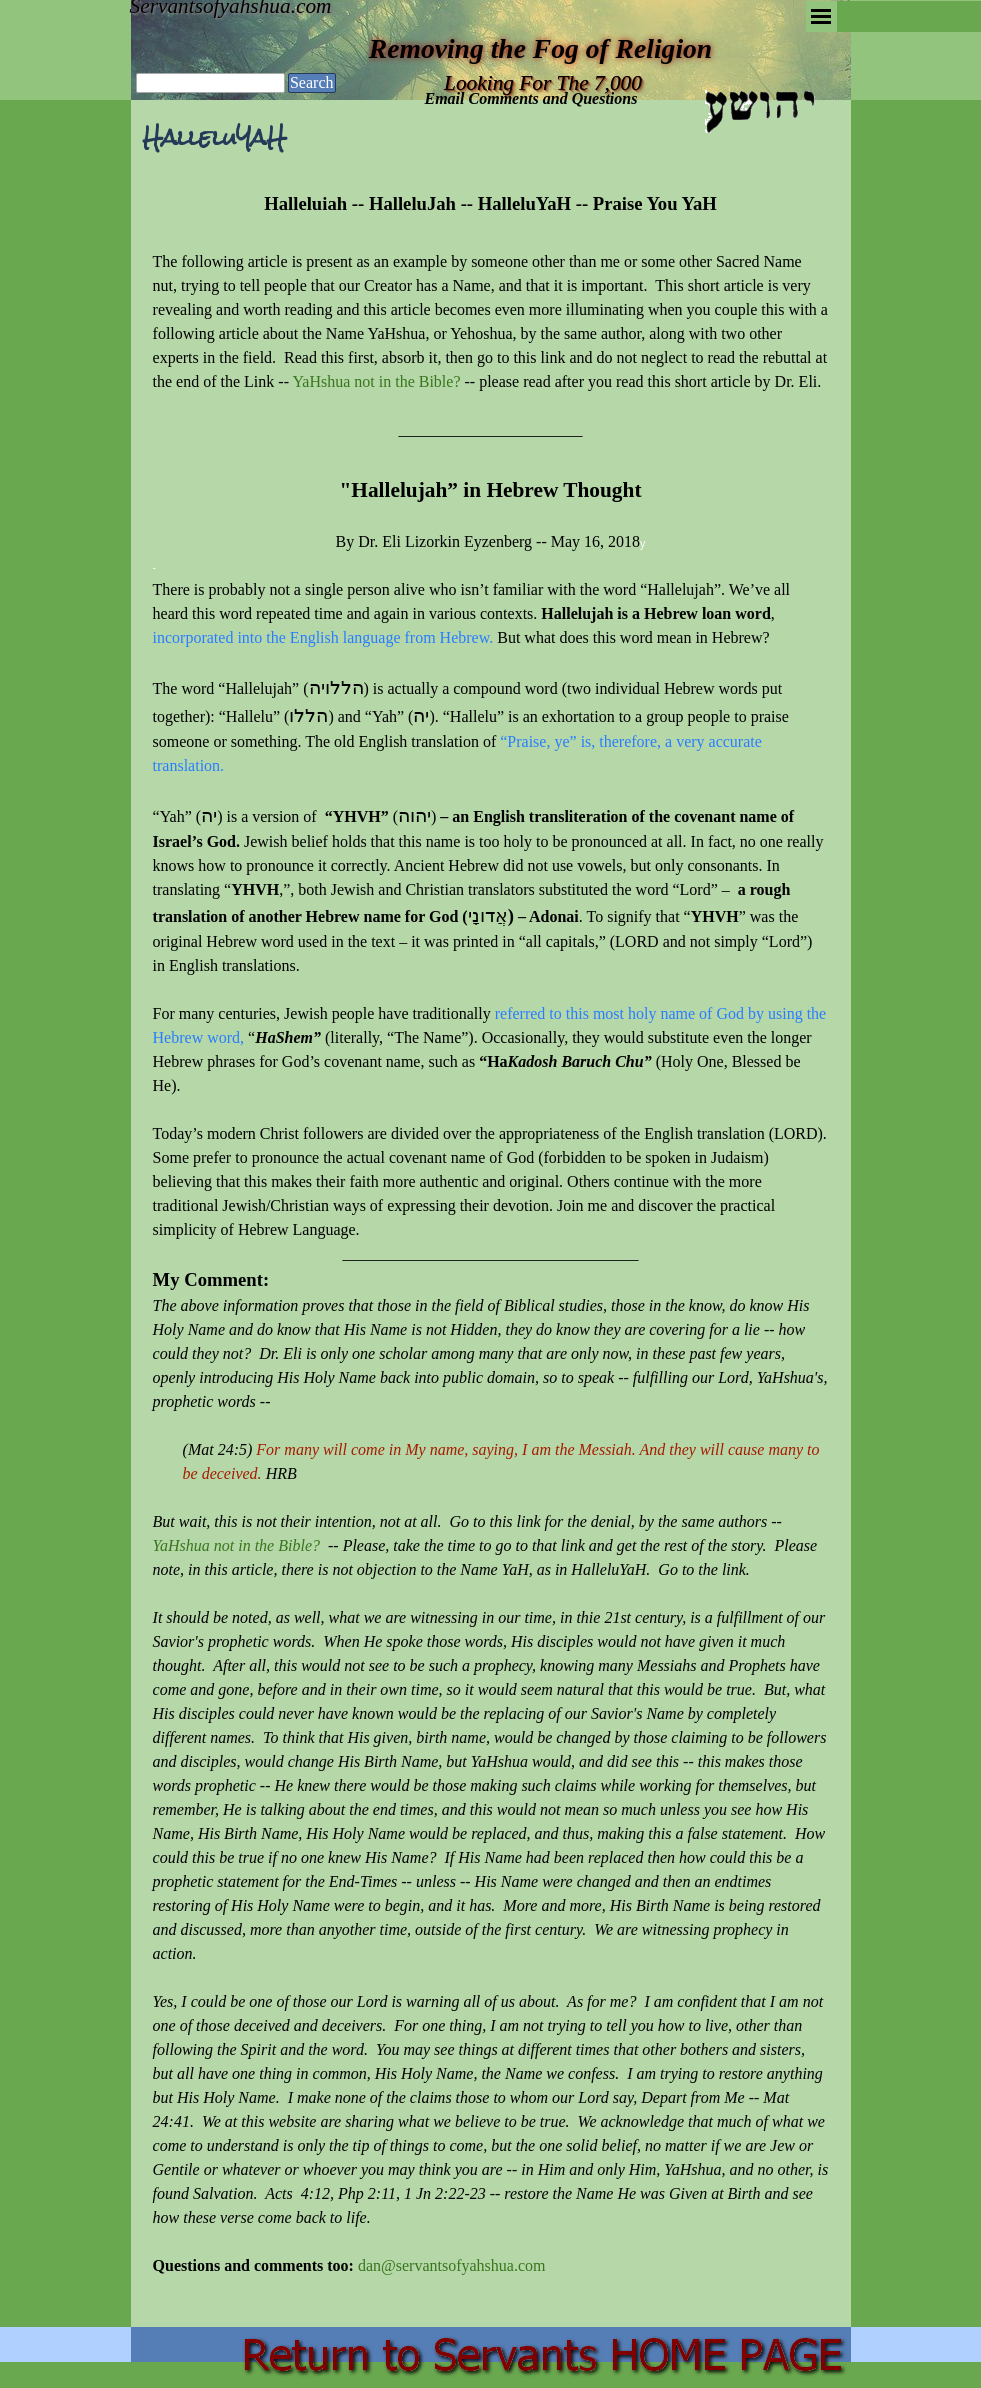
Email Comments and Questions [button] (531, 98)
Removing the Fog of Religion (540, 48)
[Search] (210, 83)
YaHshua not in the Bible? (376, 381)
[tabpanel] (491, 1246)
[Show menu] (821, 16)
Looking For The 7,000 (543, 83)
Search (312, 82)
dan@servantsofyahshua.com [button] (452, 2265)
